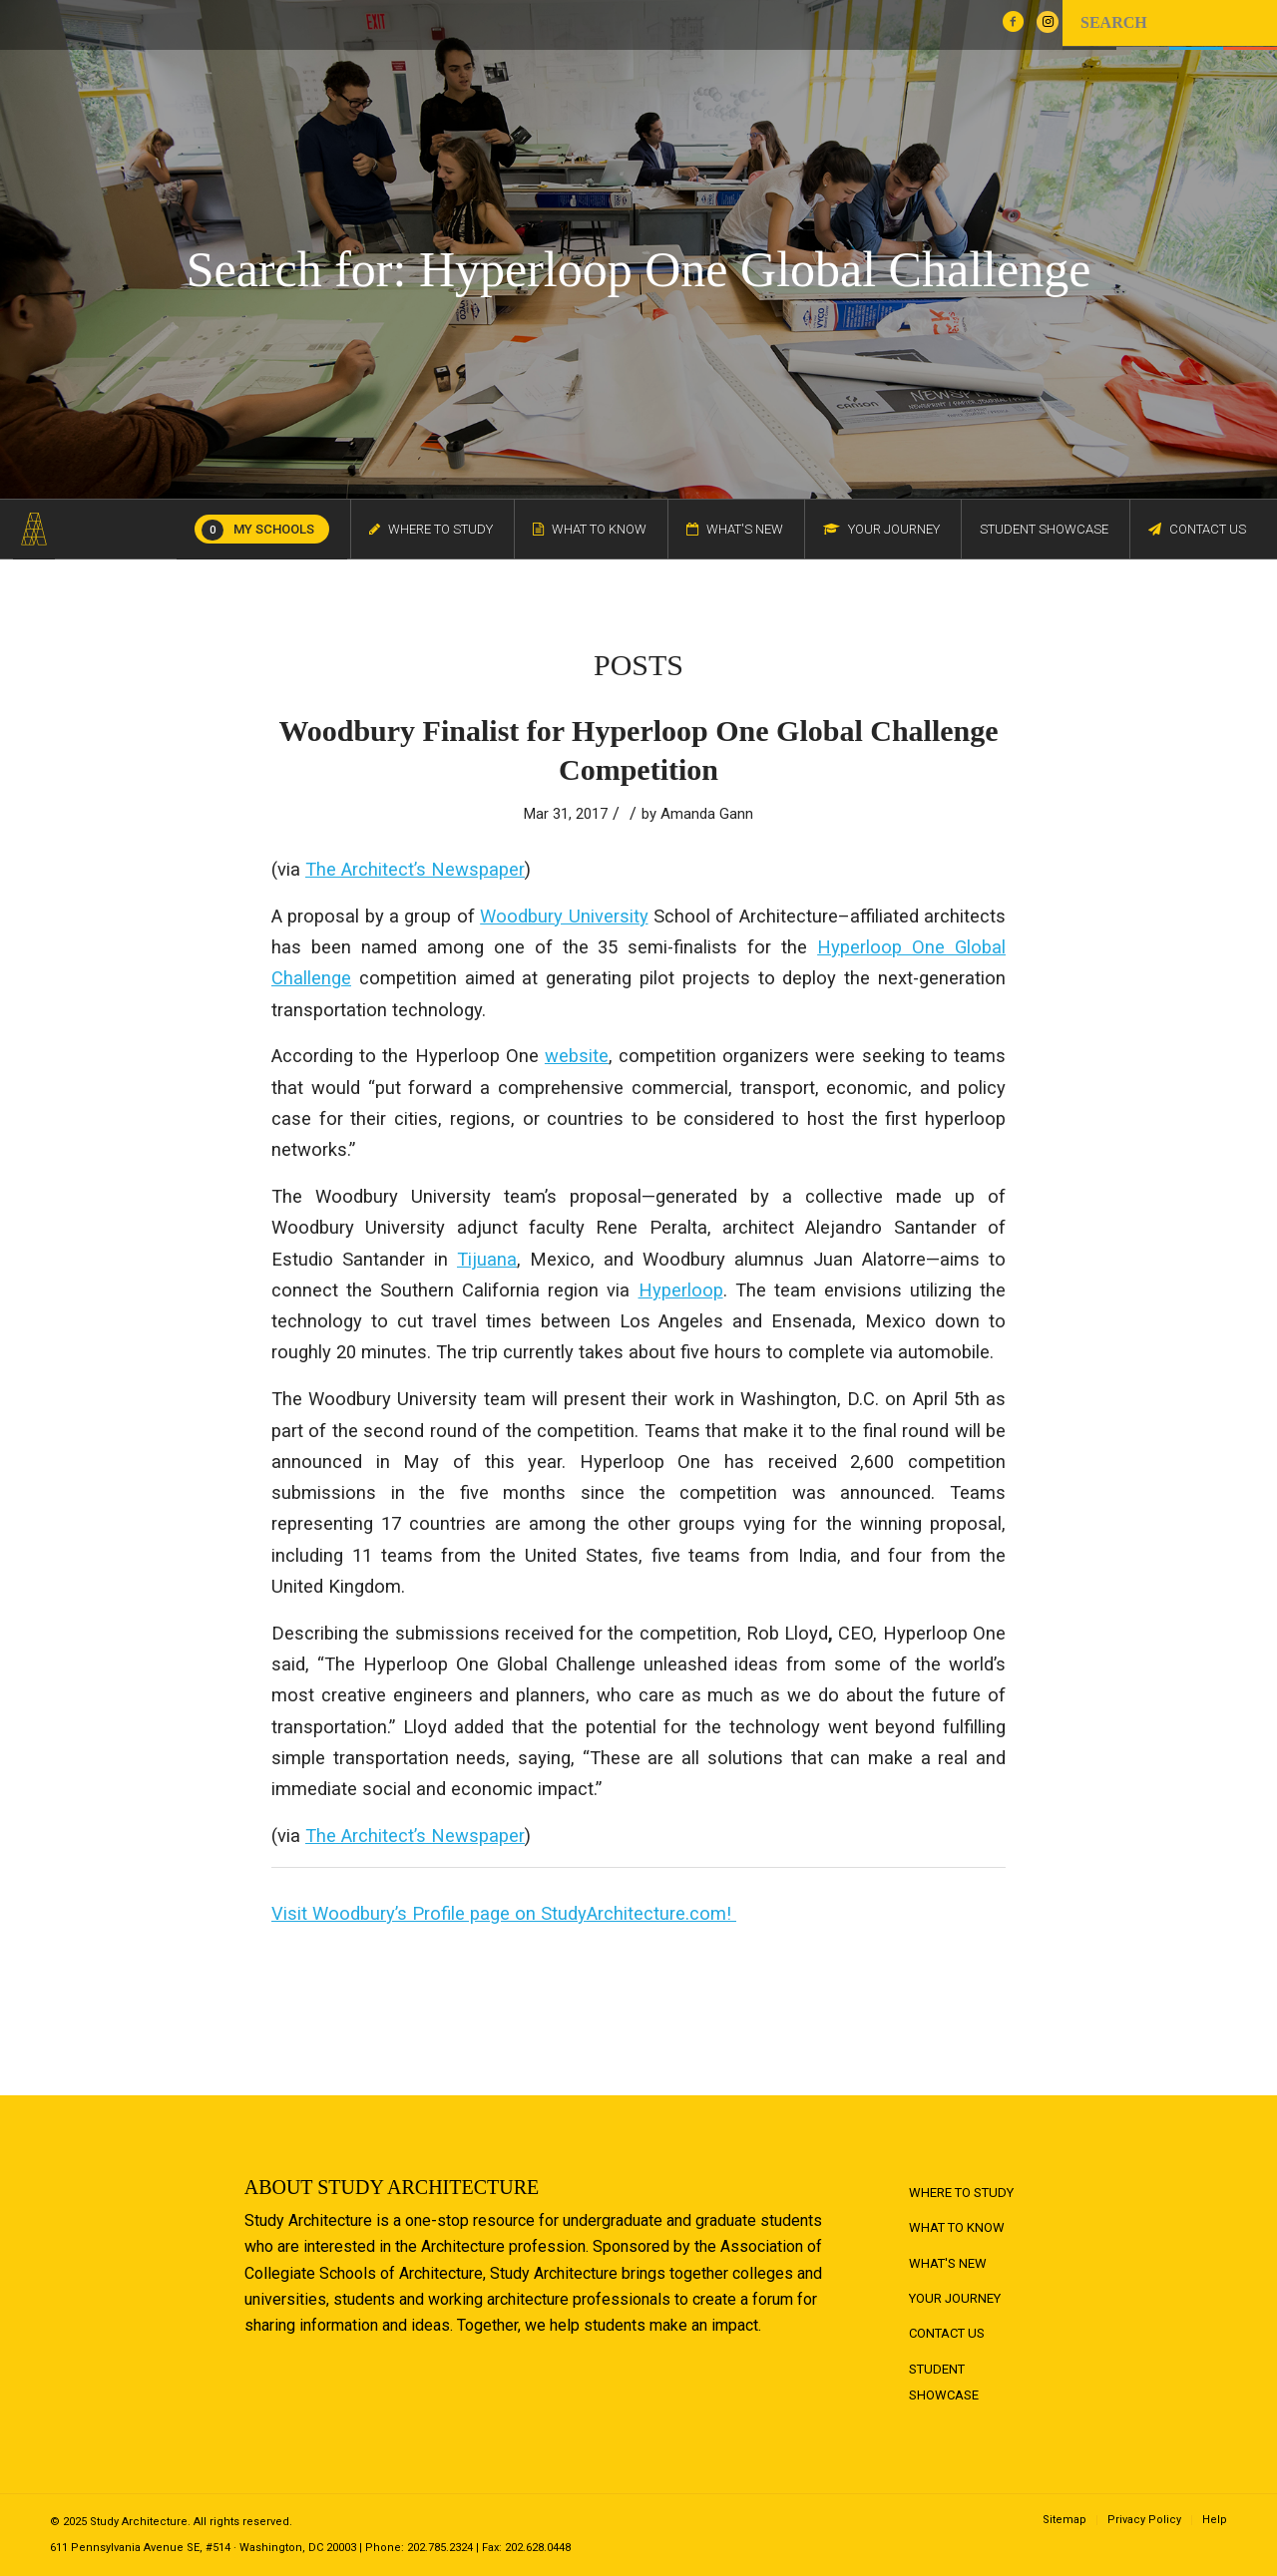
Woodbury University (563, 916)
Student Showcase (944, 2382)
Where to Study (961, 2192)
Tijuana (487, 1259)
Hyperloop (680, 1290)
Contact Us (947, 2333)
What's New (948, 2263)
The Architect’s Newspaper (415, 869)
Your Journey (955, 2298)
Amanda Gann (706, 814)
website (577, 1055)
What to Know (957, 2227)
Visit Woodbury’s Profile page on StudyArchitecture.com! (503, 1913)
